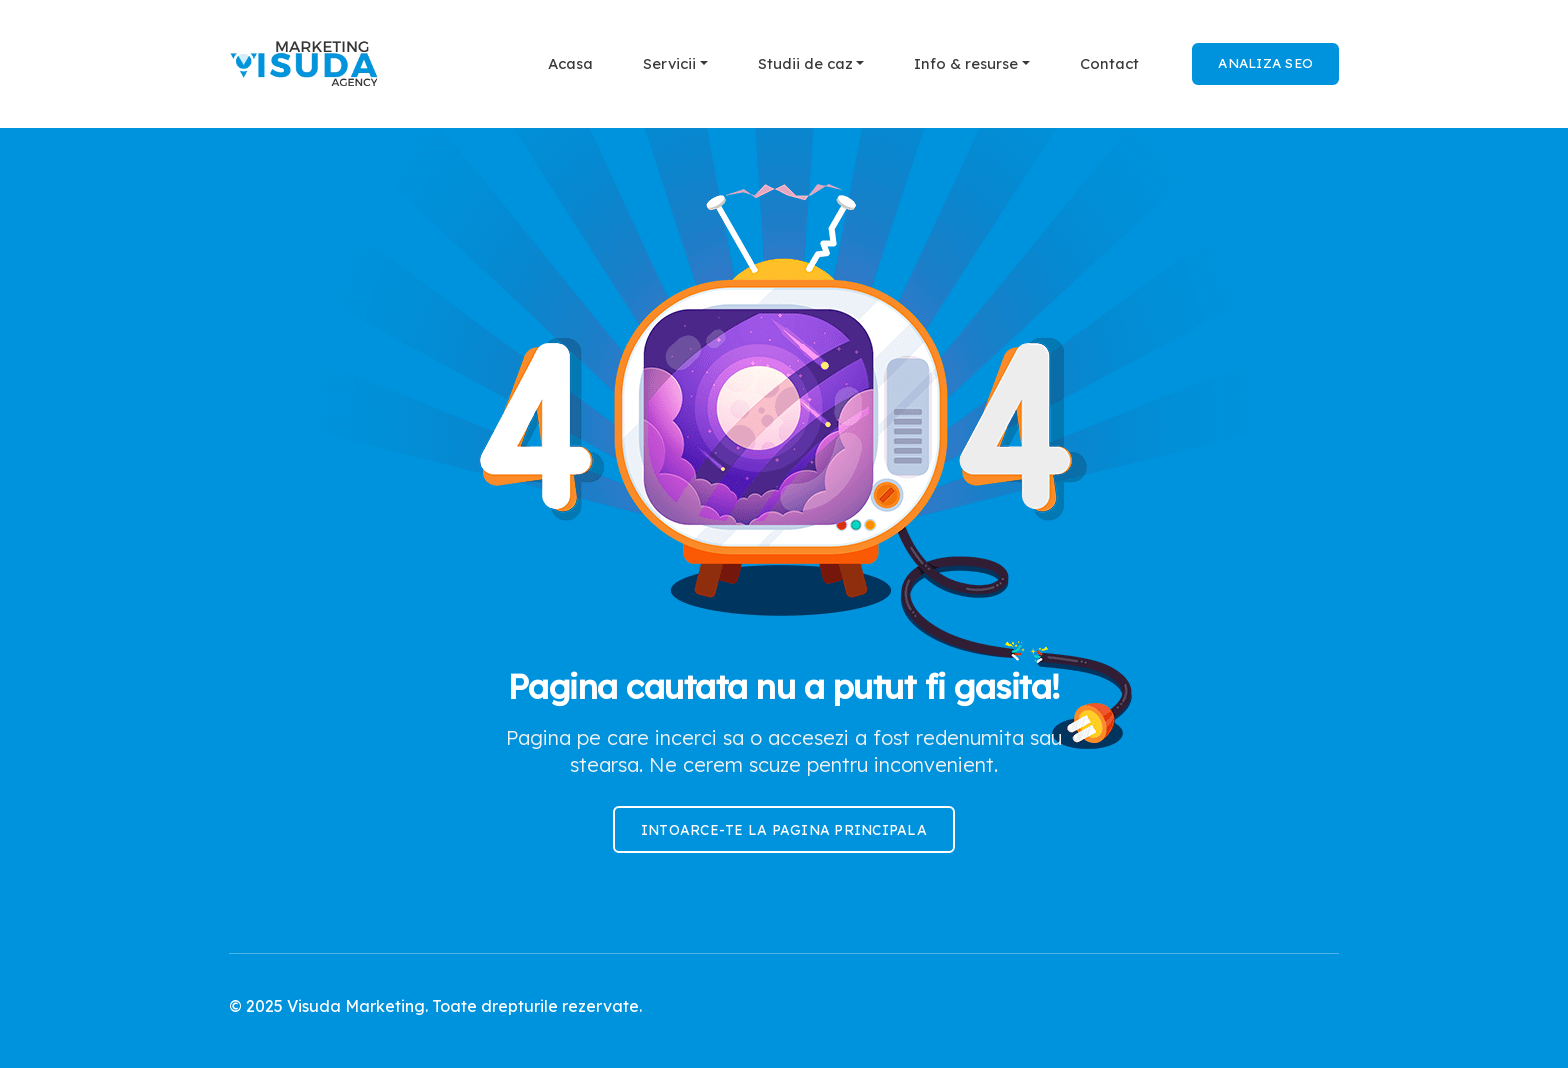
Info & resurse (966, 63)
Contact (1109, 63)
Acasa (570, 63)
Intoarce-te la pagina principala (784, 829)
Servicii (669, 63)
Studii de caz (805, 63)
